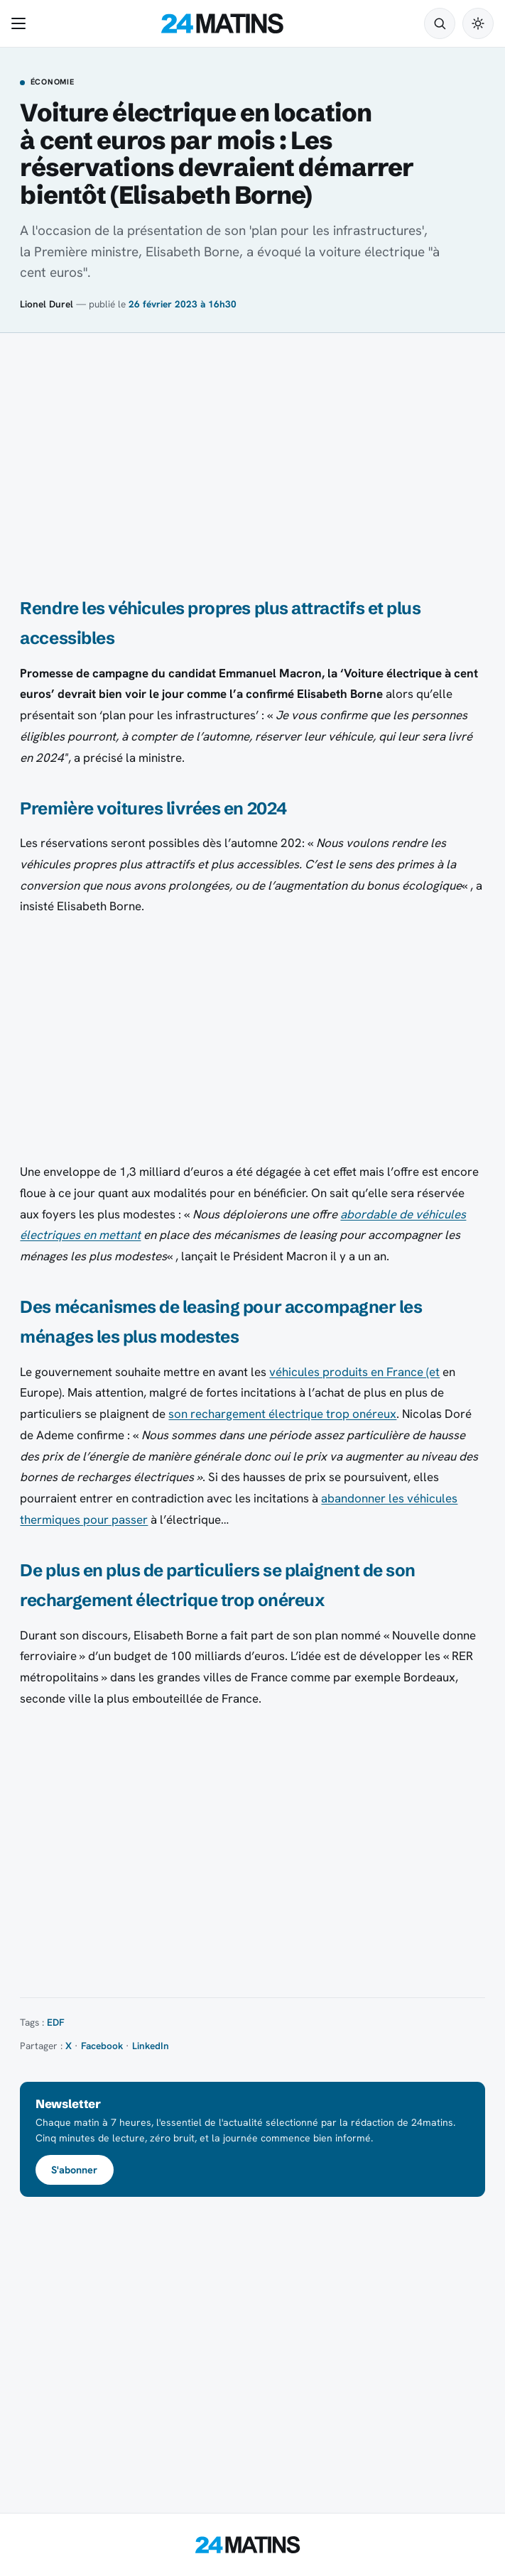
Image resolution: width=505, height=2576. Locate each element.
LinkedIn (150, 2045)
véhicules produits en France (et (354, 1372)
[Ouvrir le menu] (21, 23)
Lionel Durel (46, 304)
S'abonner (74, 2169)
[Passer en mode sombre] (478, 23)
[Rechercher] (439, 23)
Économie (53, 82)
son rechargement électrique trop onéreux (282, 1413)
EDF (56, 2022)
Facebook (102, 2045)
